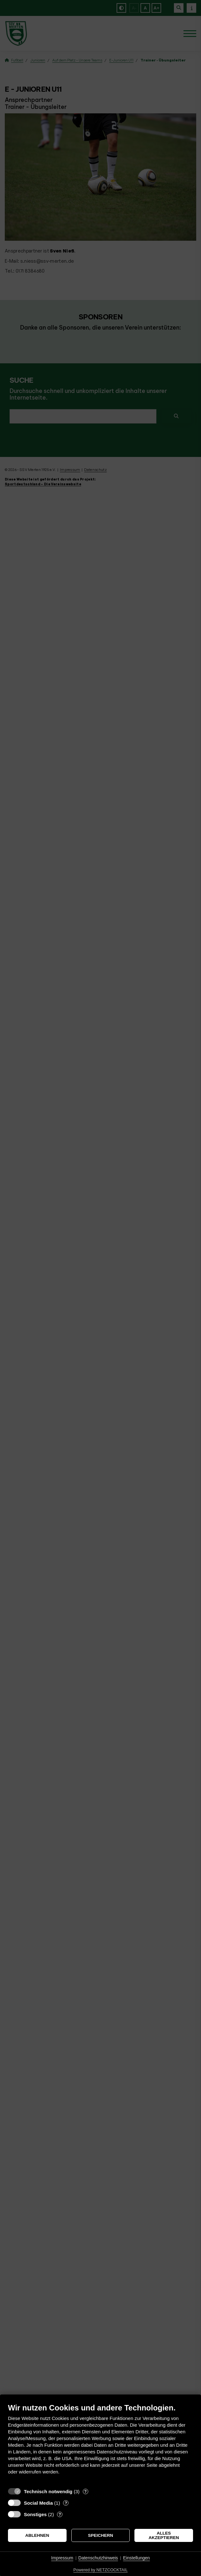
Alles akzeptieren (164, 2535)
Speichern (100, 2535)
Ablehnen (37, 2535)
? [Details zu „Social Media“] (66, 2503)
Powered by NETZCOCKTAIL (100, 2569)
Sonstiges (35, 2514)
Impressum (62, 2557)
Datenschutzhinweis (98, 2557)
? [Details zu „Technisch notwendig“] (85, 2491)
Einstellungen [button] (136, 2557)
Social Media (38, 2503)
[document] (100, 2443)
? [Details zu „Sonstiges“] (60, 2514)
